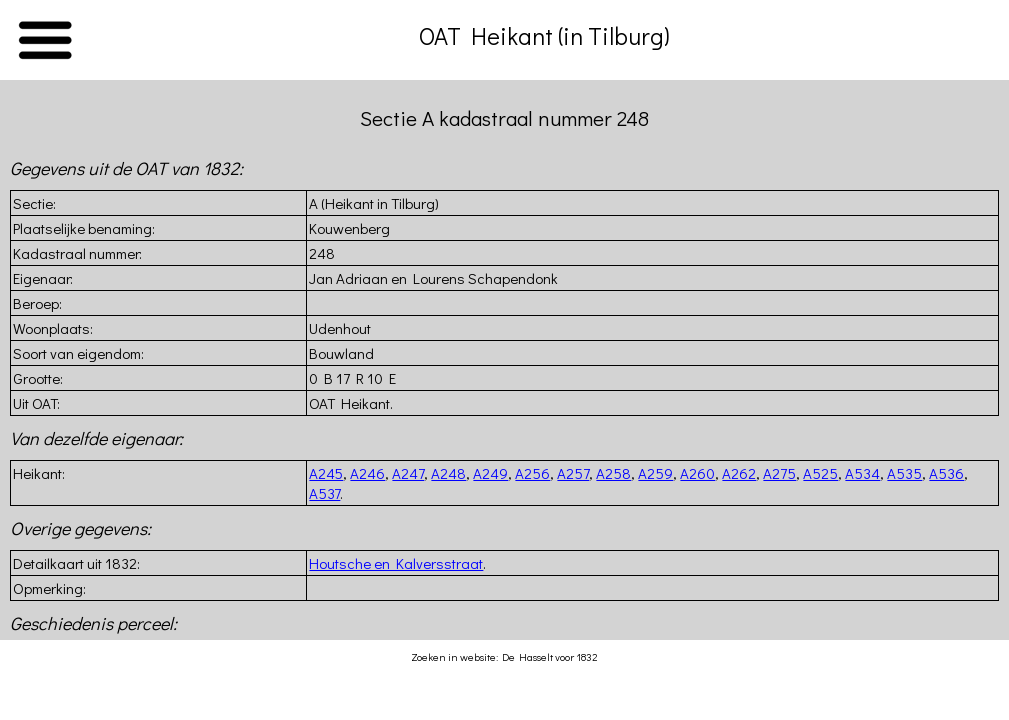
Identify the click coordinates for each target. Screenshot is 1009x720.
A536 (946, 473)
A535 (904, 473)
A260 (697, 473)
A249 (490, 473)
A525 (820, 473)
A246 (367, 473)
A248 (448, 473)
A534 (862, 473)
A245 (326, 473)
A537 (324, 493)
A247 (408, 473)
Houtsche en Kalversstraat (396, 563)
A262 (739, 473)
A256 (532, 473)
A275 (779, 473)
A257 (573, 473)
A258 (613, 473)
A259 (655, 473)
